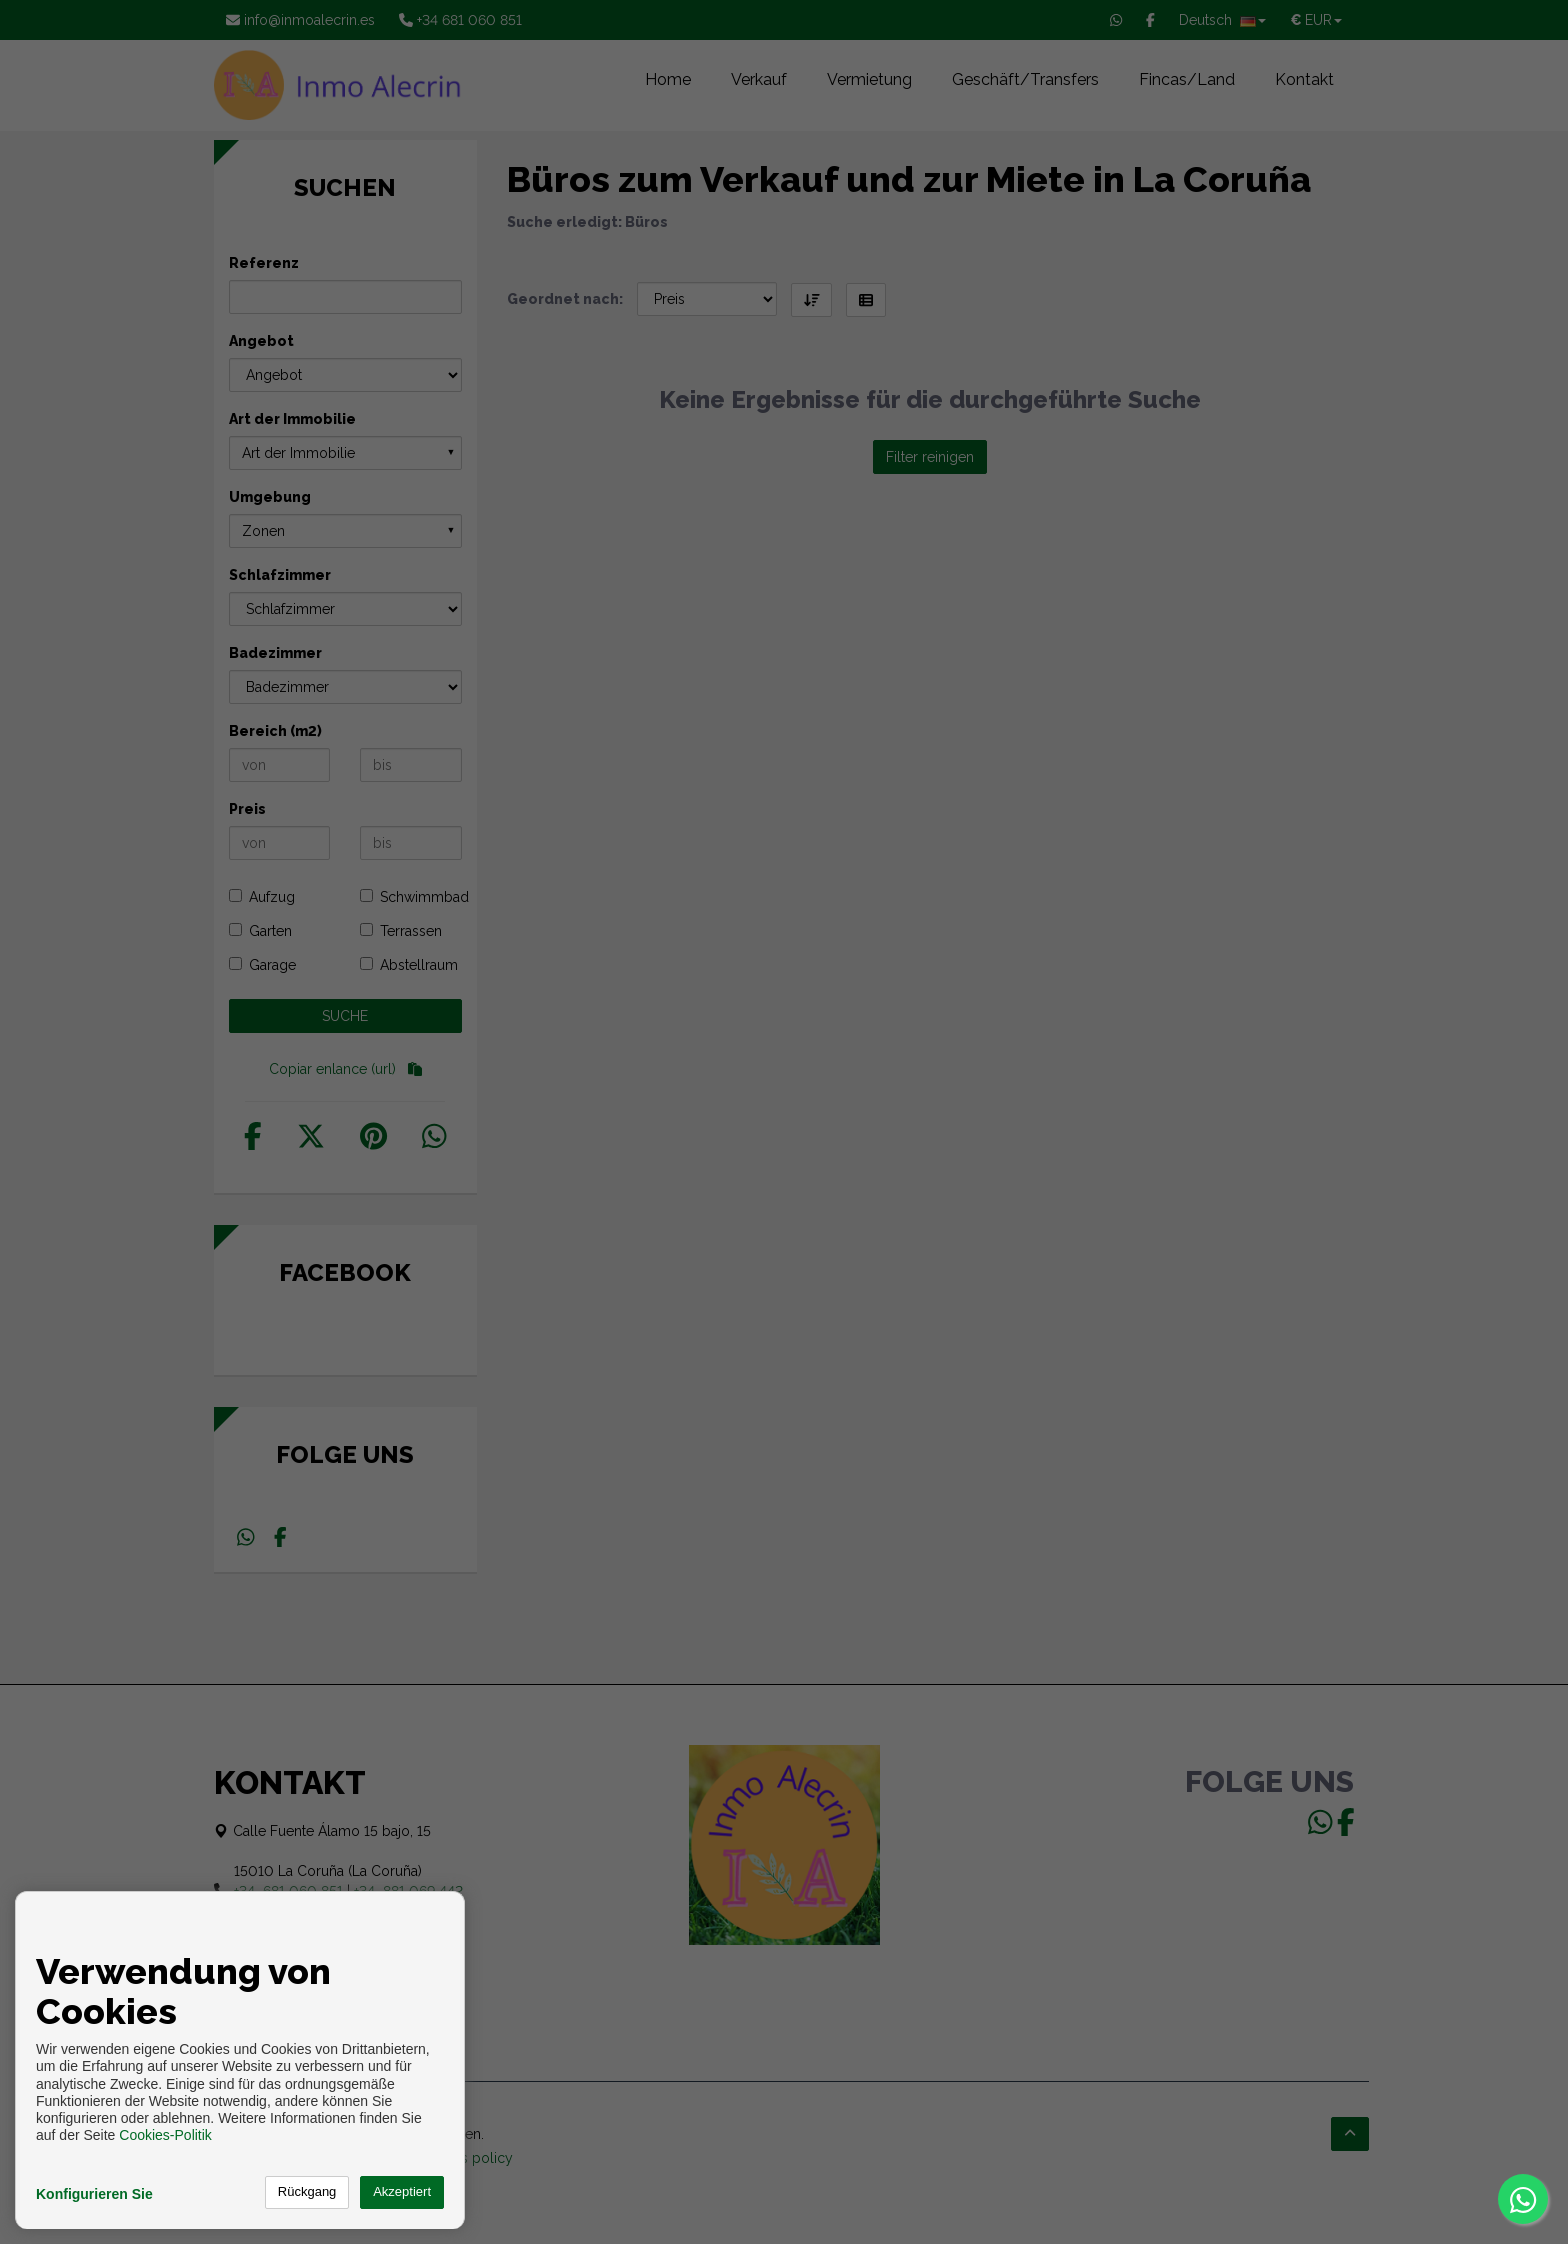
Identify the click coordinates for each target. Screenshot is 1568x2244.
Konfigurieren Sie (94, 2194)
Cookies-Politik (165, 2135)
